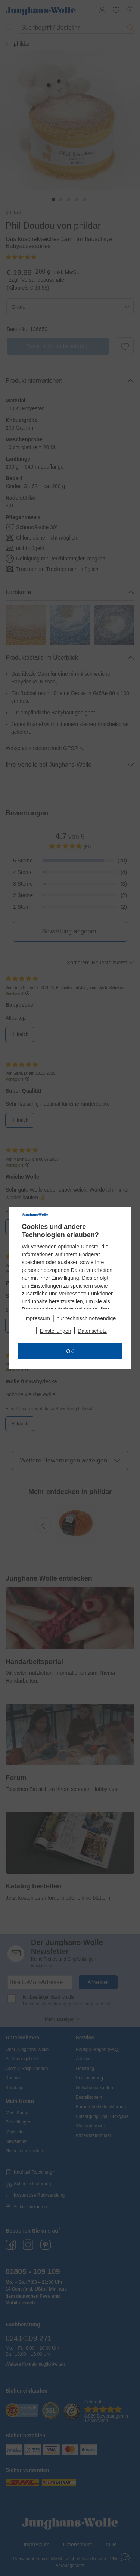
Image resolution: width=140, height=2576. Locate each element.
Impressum (37, 1318)
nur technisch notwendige (86, 1318)
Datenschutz (92, 1331)
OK (70, 1351)
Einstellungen (55, 1331)
